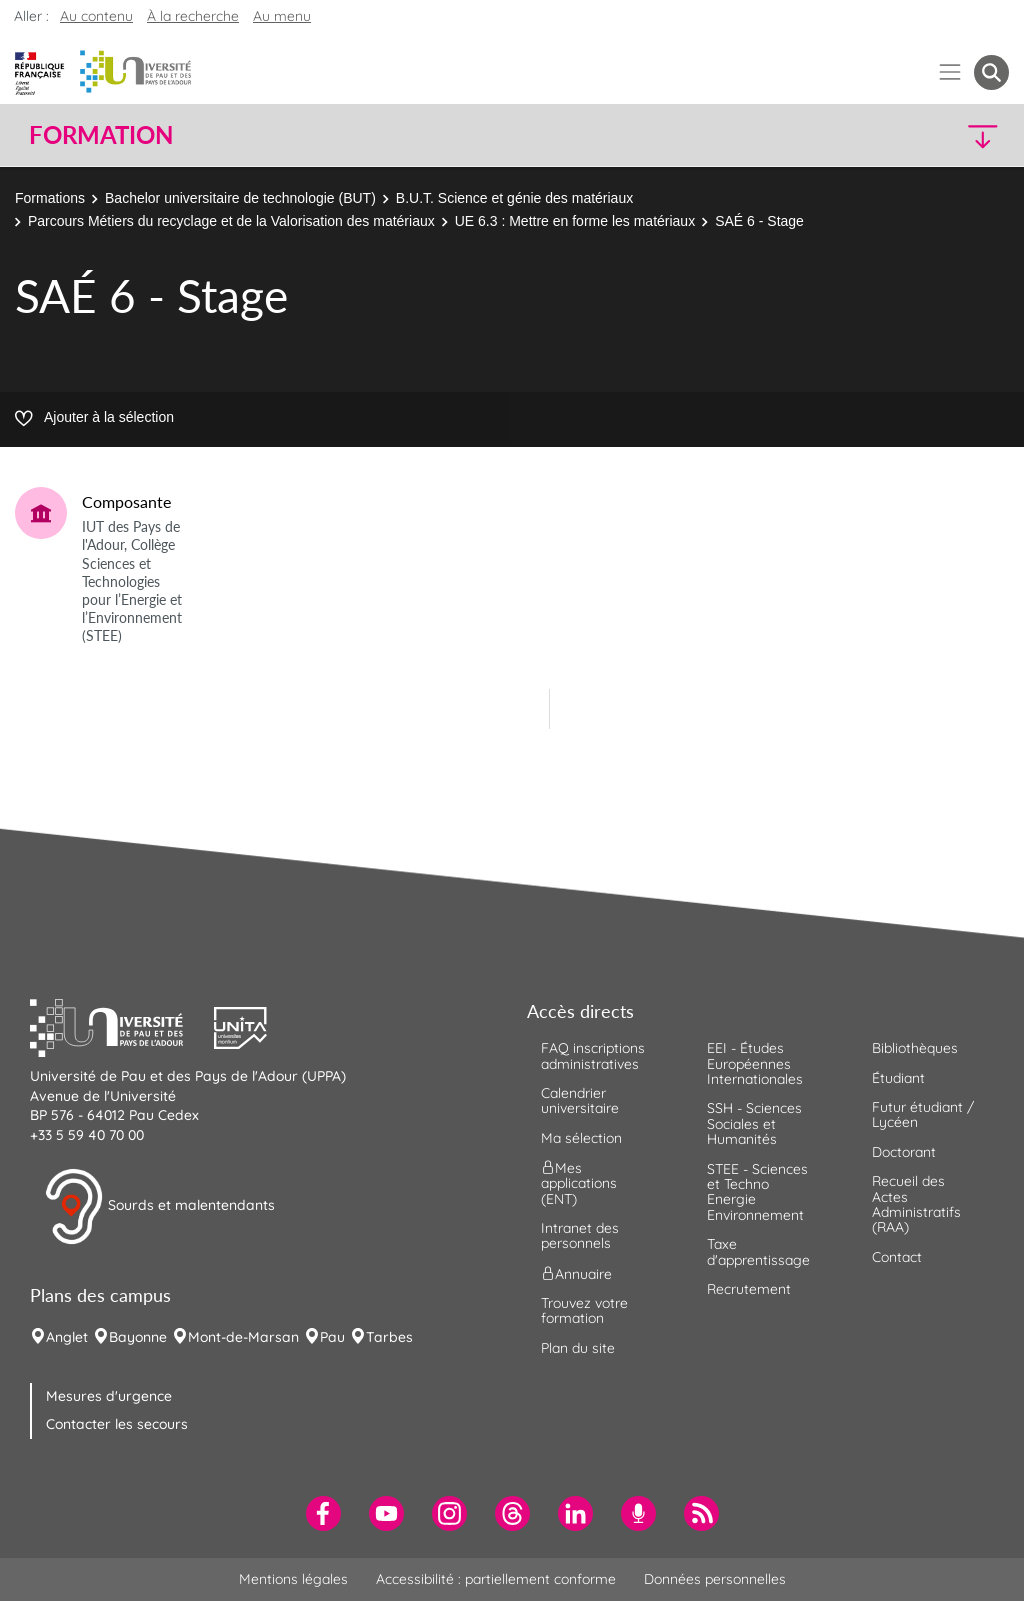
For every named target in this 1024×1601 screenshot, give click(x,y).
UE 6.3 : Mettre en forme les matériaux (575, 221)
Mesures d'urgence (109, 1396)
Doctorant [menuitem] (904, 1152)
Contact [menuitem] (897, 1257)
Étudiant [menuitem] (898, 1078)
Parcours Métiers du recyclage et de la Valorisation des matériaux (231, 221)
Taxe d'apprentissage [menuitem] (758, 1251)
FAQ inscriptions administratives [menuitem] (593, 1055)
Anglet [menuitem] (67, 1337)
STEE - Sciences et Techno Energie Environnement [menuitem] (757, 1192)
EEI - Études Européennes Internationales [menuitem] (755, 1063)
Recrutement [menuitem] (749, 1289)
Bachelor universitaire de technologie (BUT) (240, 198)
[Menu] (950, 72)
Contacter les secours (117, 1424)
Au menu (282, 16)
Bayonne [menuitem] (138, 1337)
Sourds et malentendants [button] (159, 1207)
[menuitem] (323, 1513)
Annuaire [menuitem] (576, 1273)
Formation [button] (101, 135)
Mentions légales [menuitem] (293, 1579)
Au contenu (96, 16)
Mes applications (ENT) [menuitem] (579, 1183)
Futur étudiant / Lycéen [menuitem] (923, 1114)
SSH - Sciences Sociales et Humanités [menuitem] (754, 1123)
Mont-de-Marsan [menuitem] (243, 1337)
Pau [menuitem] (332, 1337)
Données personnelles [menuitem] (715, 1579)
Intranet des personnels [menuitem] (580, 1235)
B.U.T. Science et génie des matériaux (516, 198)
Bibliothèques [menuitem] (915, 1048)
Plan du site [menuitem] (578, 1348)
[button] (890, 135)
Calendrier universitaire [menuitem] (580, 1100)
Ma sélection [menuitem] (581, 1138)
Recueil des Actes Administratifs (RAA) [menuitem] (916, 1204)
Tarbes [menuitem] (389, 1337)
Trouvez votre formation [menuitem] (584, 1310)
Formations (50, 198)
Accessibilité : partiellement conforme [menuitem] (496, 1579)
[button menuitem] (991, 72)
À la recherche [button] (193, 16)
